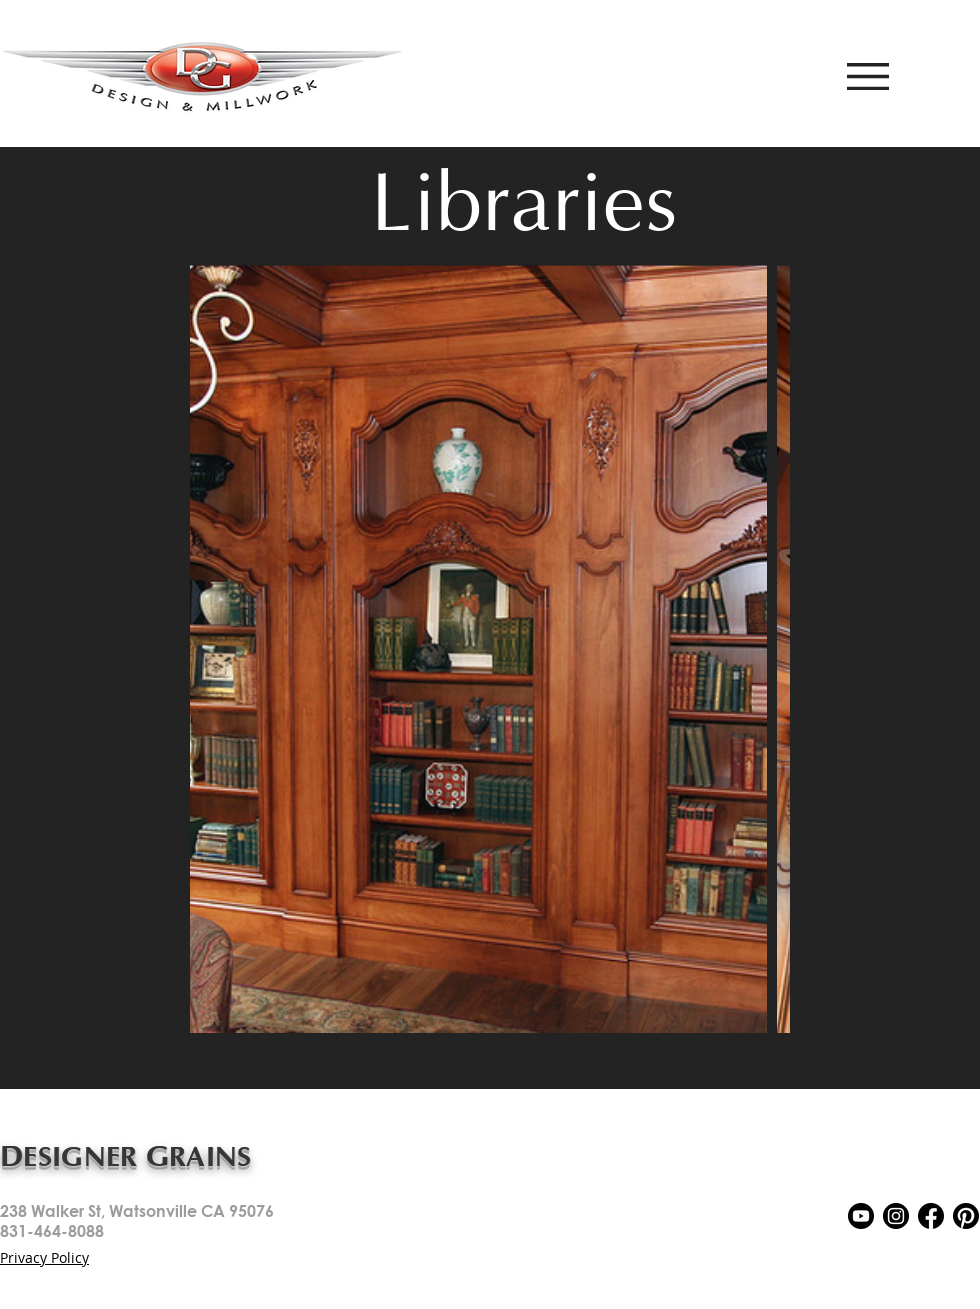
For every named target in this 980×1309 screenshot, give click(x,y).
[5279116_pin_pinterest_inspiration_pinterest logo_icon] (966, 1216)
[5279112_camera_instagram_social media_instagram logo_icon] (896, 1216)
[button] (868, 76)
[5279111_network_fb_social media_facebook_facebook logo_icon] (931, 1216)
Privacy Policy (44, 1257)
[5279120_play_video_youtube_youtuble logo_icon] (861, 1216)
